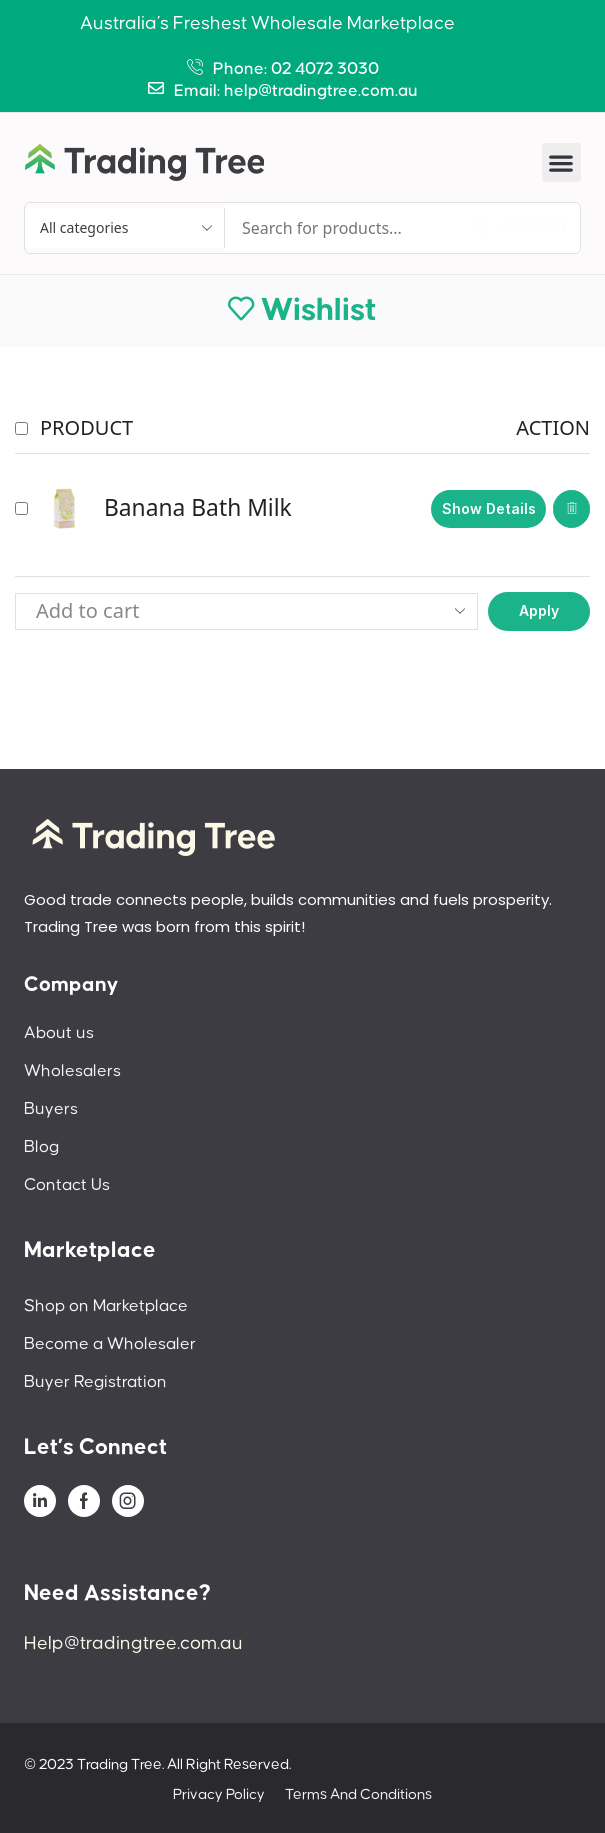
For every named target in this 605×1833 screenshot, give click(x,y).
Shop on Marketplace (106, 1306)
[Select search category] (125, 228)
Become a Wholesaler (110, 1344)
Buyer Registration (95, 1382)
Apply (539, 610)
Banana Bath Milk (198, 507)
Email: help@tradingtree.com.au (296, 91)
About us (59, 1033)
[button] (561, 162)
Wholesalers (72, 1071)
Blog (41, 1147)
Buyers (51, 1109)
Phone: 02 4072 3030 (296, 69)
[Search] (520, 228)
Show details (489, 508)
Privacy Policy (219, 1794)
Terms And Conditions (358, 1794)
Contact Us (67, 1185)
